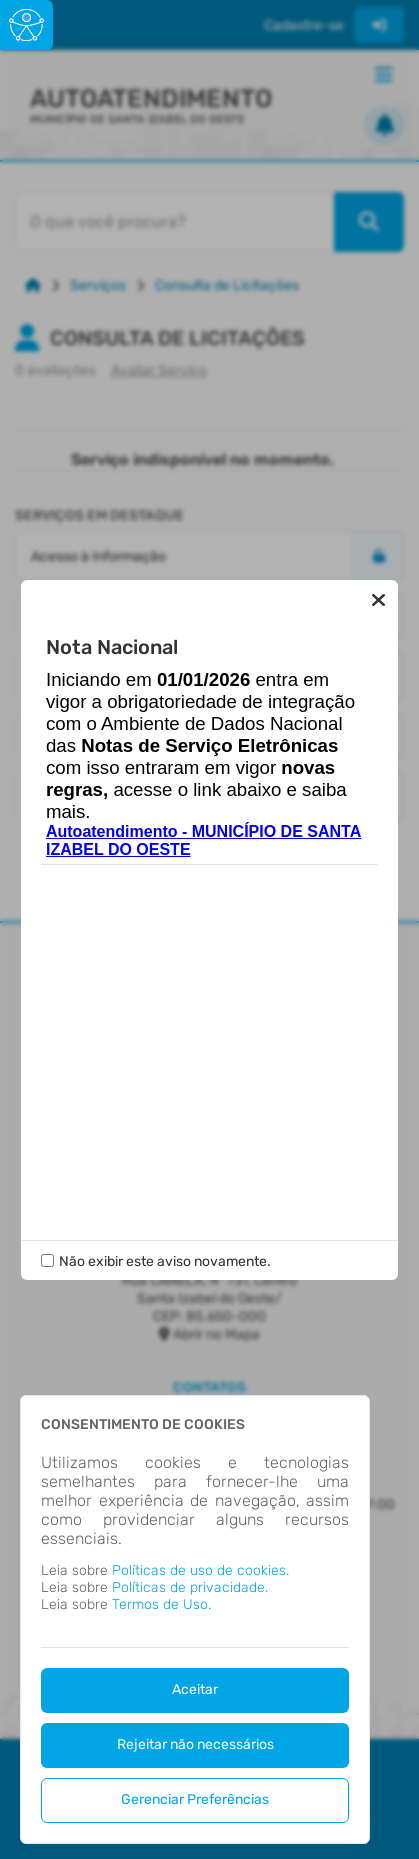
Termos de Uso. (161, 1604)
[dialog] (195, 1619)
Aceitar (195, 1689)
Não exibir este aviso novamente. (165, 1261)
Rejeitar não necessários (195, 1744)
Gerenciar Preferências (195, 1799)
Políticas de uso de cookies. (200, 1570)
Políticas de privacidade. (190, 1587)
